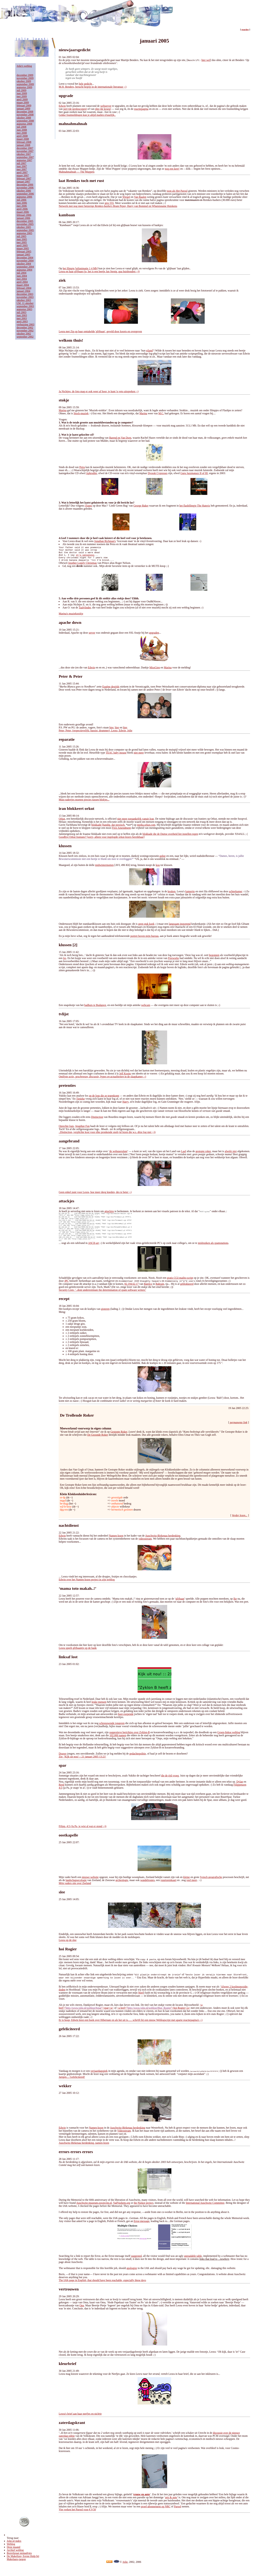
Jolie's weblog (24, 66)
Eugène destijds (110, 689)
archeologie (121, 1891)
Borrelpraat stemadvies (19, 2564)
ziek (62, 280)
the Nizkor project (143, 2214)
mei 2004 (22, 278)
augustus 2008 (24, 123)
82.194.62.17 (131, 1295)
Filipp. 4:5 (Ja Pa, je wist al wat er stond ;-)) (82, 1837)
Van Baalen (140, 196)
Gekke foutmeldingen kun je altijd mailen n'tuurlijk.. (87, 115)
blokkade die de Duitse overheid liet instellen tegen (170, 836)
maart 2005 (23, 248)
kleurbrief (67, 2375)
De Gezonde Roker (97, 1445)
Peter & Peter (70, 679)
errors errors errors (76, 2163)
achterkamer (235, 893)
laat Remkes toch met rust (81, 180)
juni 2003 (22, 315)
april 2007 (22, 172)
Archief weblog (15, 2561)
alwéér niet (231, 1153)
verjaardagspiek (98, 2082)
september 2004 (25, 266)
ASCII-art (93, 1254)
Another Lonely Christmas (82, 565)
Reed (61, 1795)
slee (62, 1903)
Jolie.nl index (14, 2552)
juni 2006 (22, 202)
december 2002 (25, 327)
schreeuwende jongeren (112, 1734)
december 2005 (25, 221)
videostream (145, 1549)
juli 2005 (21, 236)
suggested (136, 2267)
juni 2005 (22, 239)
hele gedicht (85, 83)
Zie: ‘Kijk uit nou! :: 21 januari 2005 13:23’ (82, 1767)
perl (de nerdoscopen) (75, 108)
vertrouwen (69, 2300)
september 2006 (25, 193)
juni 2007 (22, 166)
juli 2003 (21, 312)
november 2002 (25, 330)
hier (111, 730)
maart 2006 (23, 212)
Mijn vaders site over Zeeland (75, 1894)
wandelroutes (147, 1891)
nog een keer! (172, 168)
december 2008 (25, 111)
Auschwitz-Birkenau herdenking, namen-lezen (84, 2154)
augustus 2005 (24, 233)
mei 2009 (22, 96)
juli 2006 (21, 199)
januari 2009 (23, 108)
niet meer (139, 755)
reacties (245, 29)
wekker (65, 2097)
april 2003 (22, 321)
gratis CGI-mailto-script (180, 1288)
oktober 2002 (24, 333)
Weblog (11, 2555)
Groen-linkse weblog (228, 1743)
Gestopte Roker (119, 1442)
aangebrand (69, 1143)
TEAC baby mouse (116, 755)
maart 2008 (23, 139)
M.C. (161, 413)
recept (64, 1310)
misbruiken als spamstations (213, 1254)
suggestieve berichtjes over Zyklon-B (129, 1743)
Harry (125, 1104)
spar (62, 1776)
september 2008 (25, 120)
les (64, 960)
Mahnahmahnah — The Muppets (76, 171)
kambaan (67, 215)
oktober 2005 (24, 227)
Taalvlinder (85, 610)
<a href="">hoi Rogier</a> (153, 2019)
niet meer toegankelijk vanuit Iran (135, 821)
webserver (106, 105)
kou (158, 867)
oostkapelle (68, 1846)
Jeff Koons (125, 1076)
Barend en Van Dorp (120, 437)
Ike (235, 1609)
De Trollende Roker (77, 1426)
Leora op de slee (67, 1951)
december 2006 (25, 184)
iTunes (88, 505)
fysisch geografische (211, 1888)
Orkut (62, 821)
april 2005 (22, 245)
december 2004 (25, 257)
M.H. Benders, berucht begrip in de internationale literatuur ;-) (92, 86)
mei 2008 (22, 132)
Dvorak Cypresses (157, 473)
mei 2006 (22, 205)
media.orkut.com (146, 827)
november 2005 (25, 224)
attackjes (66, 1203)
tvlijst (64, 1016)
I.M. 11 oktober (25, 303)
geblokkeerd (187, 1295)
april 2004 (22, 281)
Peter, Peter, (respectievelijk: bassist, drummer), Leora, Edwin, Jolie (95, 733)
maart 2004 (23, 285)
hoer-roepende (126, 1725)
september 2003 (25, 306)
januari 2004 (23, 291)
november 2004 (25, 260)
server (92, 635)
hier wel (205, 60)
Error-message (141, 2232)
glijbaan (180, 1609)
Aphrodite (91, 473)
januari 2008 (23, 145)
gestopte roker (203, 1153)
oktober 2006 (24, 190)
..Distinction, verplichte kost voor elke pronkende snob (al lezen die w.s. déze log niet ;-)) (107, 1134)
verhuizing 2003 (25, 324)
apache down (70, 625)
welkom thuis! (71, 340)
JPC (66, 1292)
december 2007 (25, 148)
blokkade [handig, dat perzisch (108, 827)
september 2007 (25, 157)
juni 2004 (22, 275)
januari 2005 (23, 254)
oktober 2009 (24, 81)
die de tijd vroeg (170, 1786)
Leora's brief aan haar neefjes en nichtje (80, 2424)
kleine (186, 1888)
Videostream (124, 2141)
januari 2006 (23, 218)
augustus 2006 (24, 196)
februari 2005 (24, 251)
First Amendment (121, 830)
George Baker (141, 505)
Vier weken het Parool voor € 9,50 (77, 2520)
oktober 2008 (24, 117)
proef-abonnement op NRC (155, 2517)
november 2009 (25, 78)
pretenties (67, 1088)
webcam (145, 1007)
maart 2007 (23, 175)
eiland (149, 350)
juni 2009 (22, 93)
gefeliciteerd (69, 2040)
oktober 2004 (24, 263)
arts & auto (171, 2508)
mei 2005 (22, 242)
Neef (140, 2003)
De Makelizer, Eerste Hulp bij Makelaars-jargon (23, 2569)
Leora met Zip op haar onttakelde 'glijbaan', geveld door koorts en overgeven (100, 331)
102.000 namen (118, 1746)
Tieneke (80, 1101)
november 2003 (25, 297)
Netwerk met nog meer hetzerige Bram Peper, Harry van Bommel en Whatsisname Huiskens (118, 206)
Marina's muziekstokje (71, 616)
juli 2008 (21, 126)
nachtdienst (69, 1536)
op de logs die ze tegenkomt (104, 1098)
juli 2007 (21, 163)
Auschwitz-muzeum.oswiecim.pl (94, 2214)
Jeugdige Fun (82, 1128)
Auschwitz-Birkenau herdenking (162, 1546)
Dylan (239, 1792)
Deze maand (13, 2558)
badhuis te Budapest (95, 1007)
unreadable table (193, 2267)
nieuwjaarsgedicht (74, 50)
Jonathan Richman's (105, 541)
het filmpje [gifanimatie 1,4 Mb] (80, 268)
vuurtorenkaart (168, 1891)
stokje (64, 400)
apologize (132, 2279)
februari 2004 (24, 288)
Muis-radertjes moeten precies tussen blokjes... (84, 802)
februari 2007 (24, 178)
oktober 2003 (24, 300)
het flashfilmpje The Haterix (194, 505)
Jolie (125, 2573)
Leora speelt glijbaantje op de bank (78, 1659)
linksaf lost (68, 1668)
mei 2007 (22, 169)
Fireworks (173, 960)
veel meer (191, 1891)
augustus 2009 (24, 87)
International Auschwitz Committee (205, 2214)
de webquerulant (118, 1153)
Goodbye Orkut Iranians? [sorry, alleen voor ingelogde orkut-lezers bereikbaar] (101, 839)
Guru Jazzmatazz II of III (194, 473)
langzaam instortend (180, 926)
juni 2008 (22, 129)
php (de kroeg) (103, 108)
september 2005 (25, 230)
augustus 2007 (24, 160)
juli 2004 (21, 272)
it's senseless (85, 556)
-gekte (162, 858)
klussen (65, 848)
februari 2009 (24, 105)
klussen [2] (68, 947)
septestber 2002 (25, 336)
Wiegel (126, 196)
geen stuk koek (146, 926)
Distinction (97, 1119)
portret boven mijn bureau (144, 938)
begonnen (214, 957)
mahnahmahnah (73, 123)
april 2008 (22, 135)
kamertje (190, 893)
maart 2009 (23, 102)
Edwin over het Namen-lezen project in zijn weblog (87, 1590)
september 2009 (25, 84)
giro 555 (109, 203)
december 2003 (25, 294)
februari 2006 (24, 215)
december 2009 (25, 75)
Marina (62, 410)
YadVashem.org (121, 2214)
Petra (82, 467)
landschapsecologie (76, 1891)
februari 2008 (24, 142)
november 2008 (25, 114)
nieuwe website (90, 1888)
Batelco (148, 1295)
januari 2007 (23, 181)
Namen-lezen (116, 1546)
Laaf (183, 1153)
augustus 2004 (24, 269)
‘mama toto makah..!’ (77, 1599)
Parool (177, 2517)
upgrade (66, 95)
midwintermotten (104, 867)
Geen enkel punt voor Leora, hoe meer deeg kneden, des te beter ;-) (95, 1194)
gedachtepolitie (137, 1764)
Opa (81, 2316)
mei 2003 (22, 318)
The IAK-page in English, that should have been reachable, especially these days (102, 2291)
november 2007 (25, 151)
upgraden (154, 635)
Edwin (62, 105)
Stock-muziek (81, 413)
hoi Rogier (68, 1960)
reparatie (67, 742)
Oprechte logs (66, 1128)
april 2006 (22, 208)
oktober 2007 (24, 154)
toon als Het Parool (177, 190)
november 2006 (25, 187)
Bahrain (160, 1295)
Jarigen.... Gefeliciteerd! (72, 2088)
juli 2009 (21, 90)
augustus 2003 (24, 309)
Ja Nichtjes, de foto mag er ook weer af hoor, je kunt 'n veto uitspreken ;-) (98, 391)
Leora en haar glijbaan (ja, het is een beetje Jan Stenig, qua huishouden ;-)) (99, 271)
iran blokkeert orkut (76, 811)
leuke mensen (99, 1713)
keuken (171, 893)
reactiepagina (141, 108)
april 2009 (22, 99)
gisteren (105, 1320)
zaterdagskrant (72, 2434)
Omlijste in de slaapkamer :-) (102, 1079)
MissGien (154, 670)
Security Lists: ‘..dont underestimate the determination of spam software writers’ (102, 1301)
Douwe (62, 1764)
